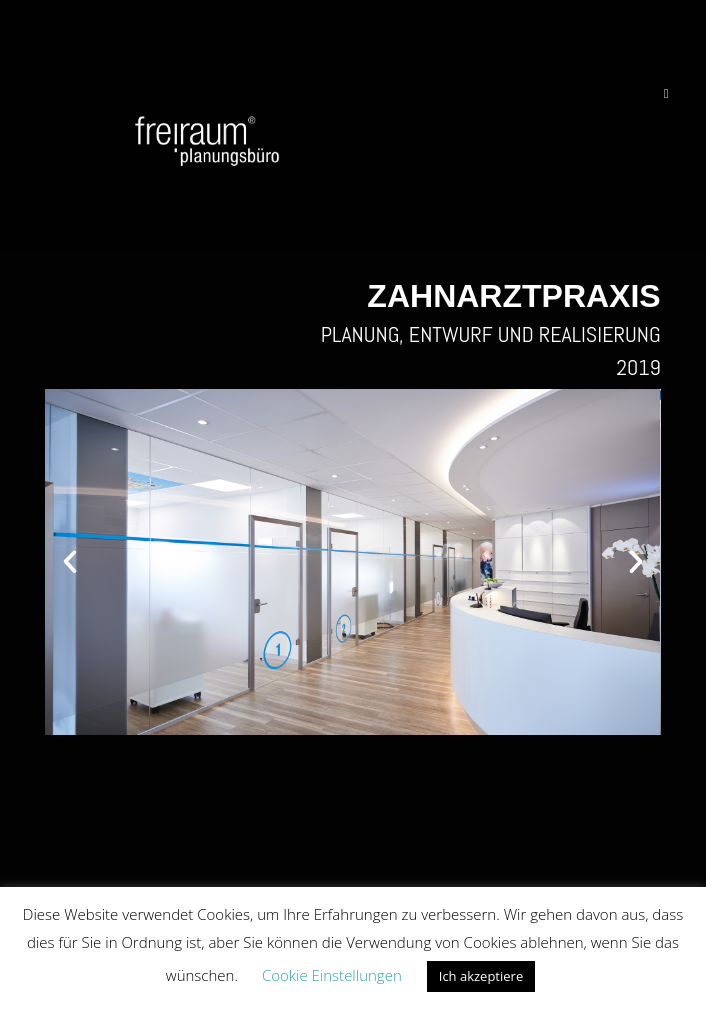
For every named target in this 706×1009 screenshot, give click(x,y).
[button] (70, 562)
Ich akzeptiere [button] (481, 976)
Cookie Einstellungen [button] (332, 975)
